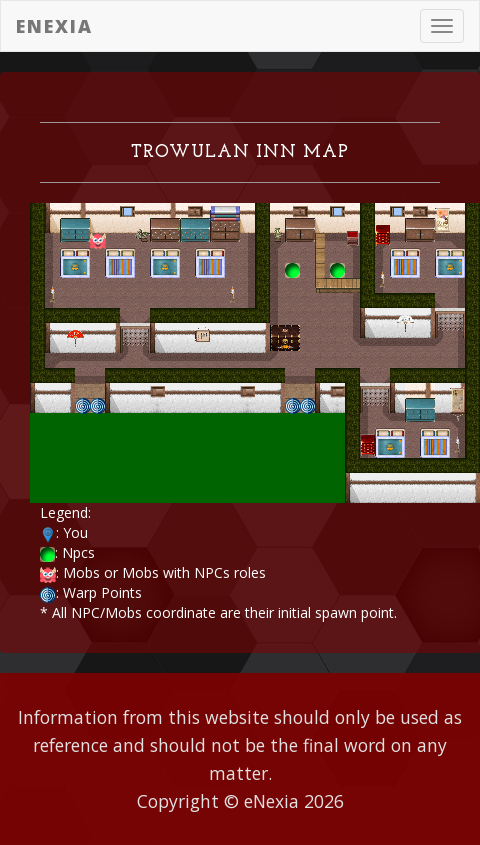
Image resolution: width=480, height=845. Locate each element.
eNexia (54, 26)
